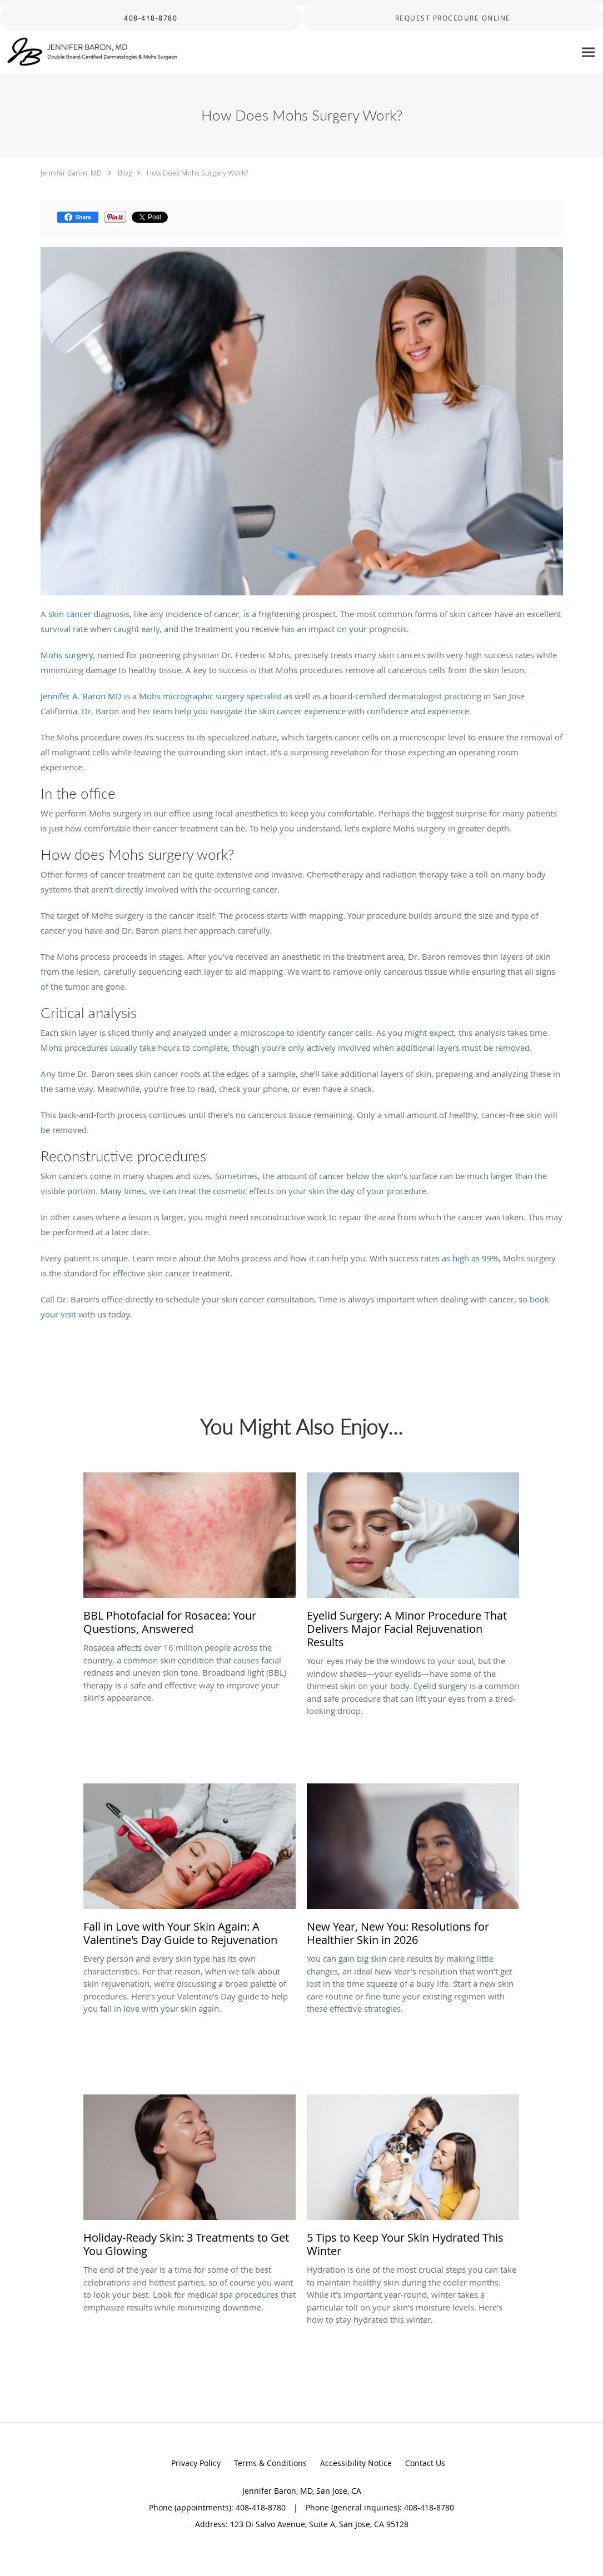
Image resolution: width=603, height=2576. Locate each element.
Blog (125, 173)
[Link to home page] (90, 52)
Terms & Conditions (270, 2463)
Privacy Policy (196, 2463)
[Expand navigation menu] (588, 52)
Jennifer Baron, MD (71, 173)
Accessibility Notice (356, 2463)
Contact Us (425, 2463)
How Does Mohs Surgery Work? (197, 173)
